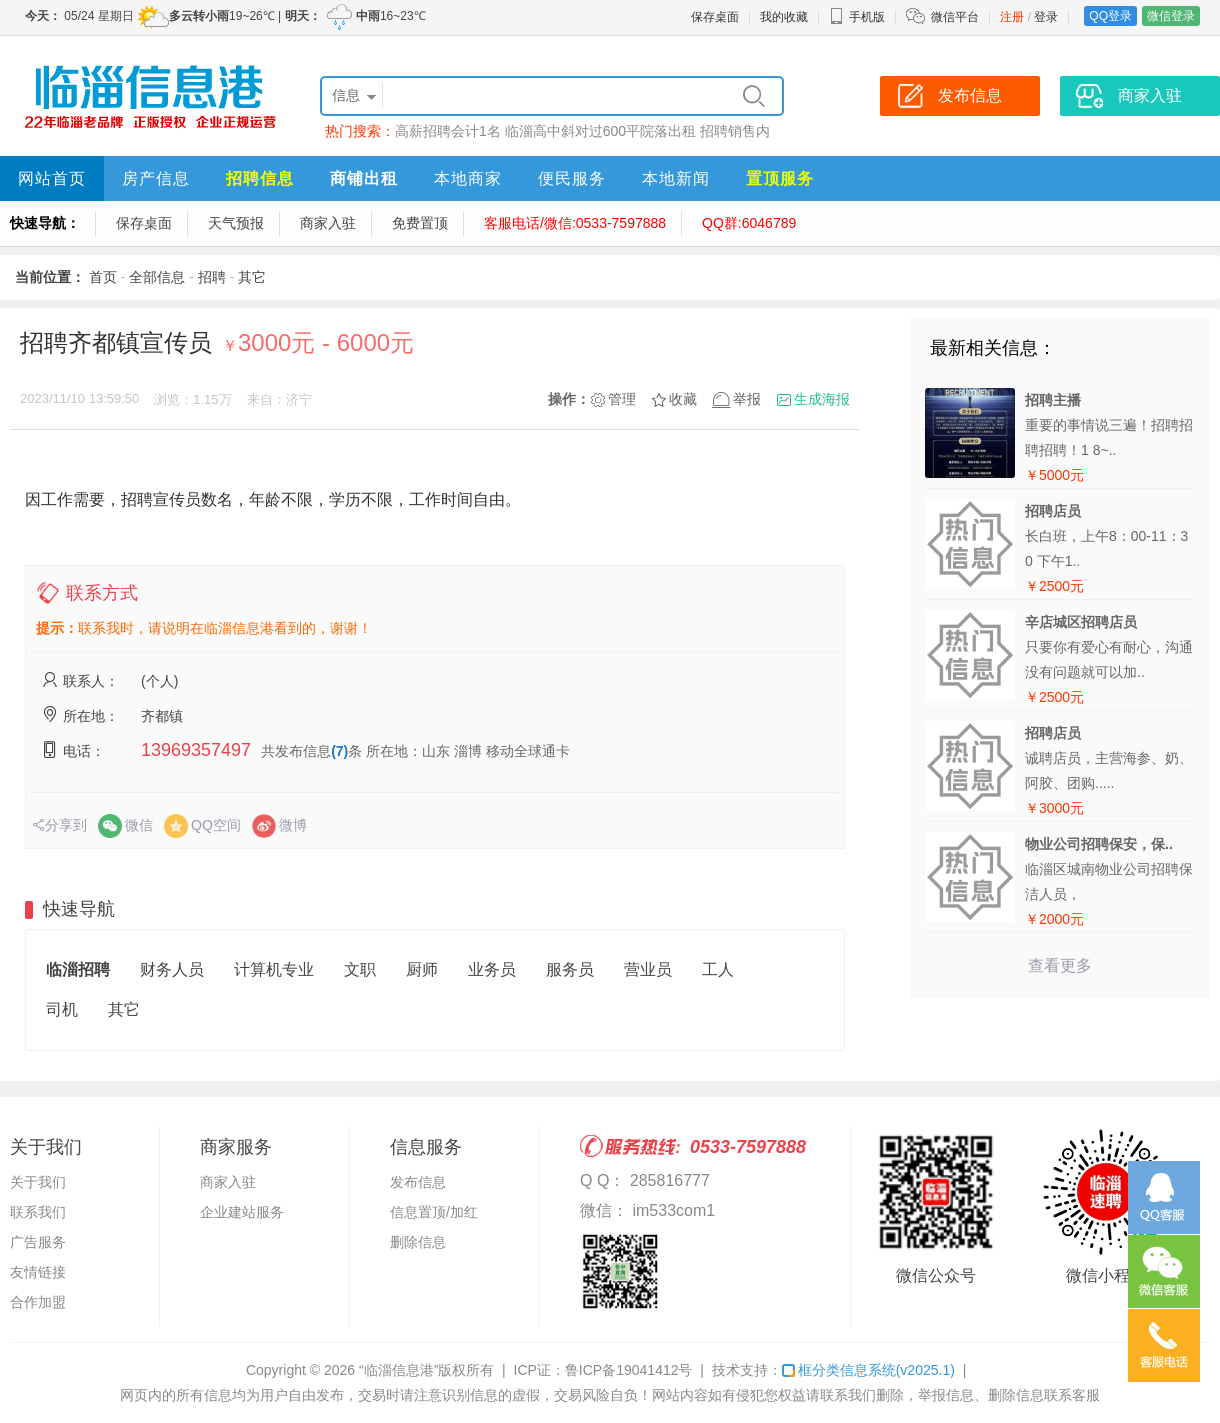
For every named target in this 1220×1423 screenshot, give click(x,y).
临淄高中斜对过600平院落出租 (600, 131)
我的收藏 (784, 17)
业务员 (492, 969)
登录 (1046, 17)
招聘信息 (260, 178)
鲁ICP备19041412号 (629, 1370)
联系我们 (38, 1212)
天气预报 (236, 223)
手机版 (857, 17)
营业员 (648, 969)
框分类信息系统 (868, 1370)
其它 (252, 277)
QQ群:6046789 (749, 223)
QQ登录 (1110, 16)
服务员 (570, 969)
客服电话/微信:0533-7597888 (575, 223)
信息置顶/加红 (434, 1212)
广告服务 (38, 1242)
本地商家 (468, 178)
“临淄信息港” (398, 1370)
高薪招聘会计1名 (448, 131)
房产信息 (156, 178)
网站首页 (52, 178)
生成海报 (822, 399)
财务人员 (172, 969)
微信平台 (955, 17)
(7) (339, 751)
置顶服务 (780, 178)
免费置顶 (420, 223)
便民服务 (572, 178)
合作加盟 (38, 1302)
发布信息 (418, 1182)
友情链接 (38, 1272)
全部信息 (157, 277)
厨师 (422, 969)
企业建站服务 (242, 1212)
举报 (747, 399)
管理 (622, 399)
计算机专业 (274, 969)
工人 (718, 969)
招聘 (212, 277)
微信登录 (1171, 16)
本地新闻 (676, 178)
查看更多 (1060, 965)
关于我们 (38, 1182)
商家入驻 (328, 223)
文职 (360, 969)
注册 (1012, 17)
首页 (103, 277)
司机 (62, 1009)
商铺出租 (364, 178)
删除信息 (418, 1242)
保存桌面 (715, 17)
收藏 (683, 399)
